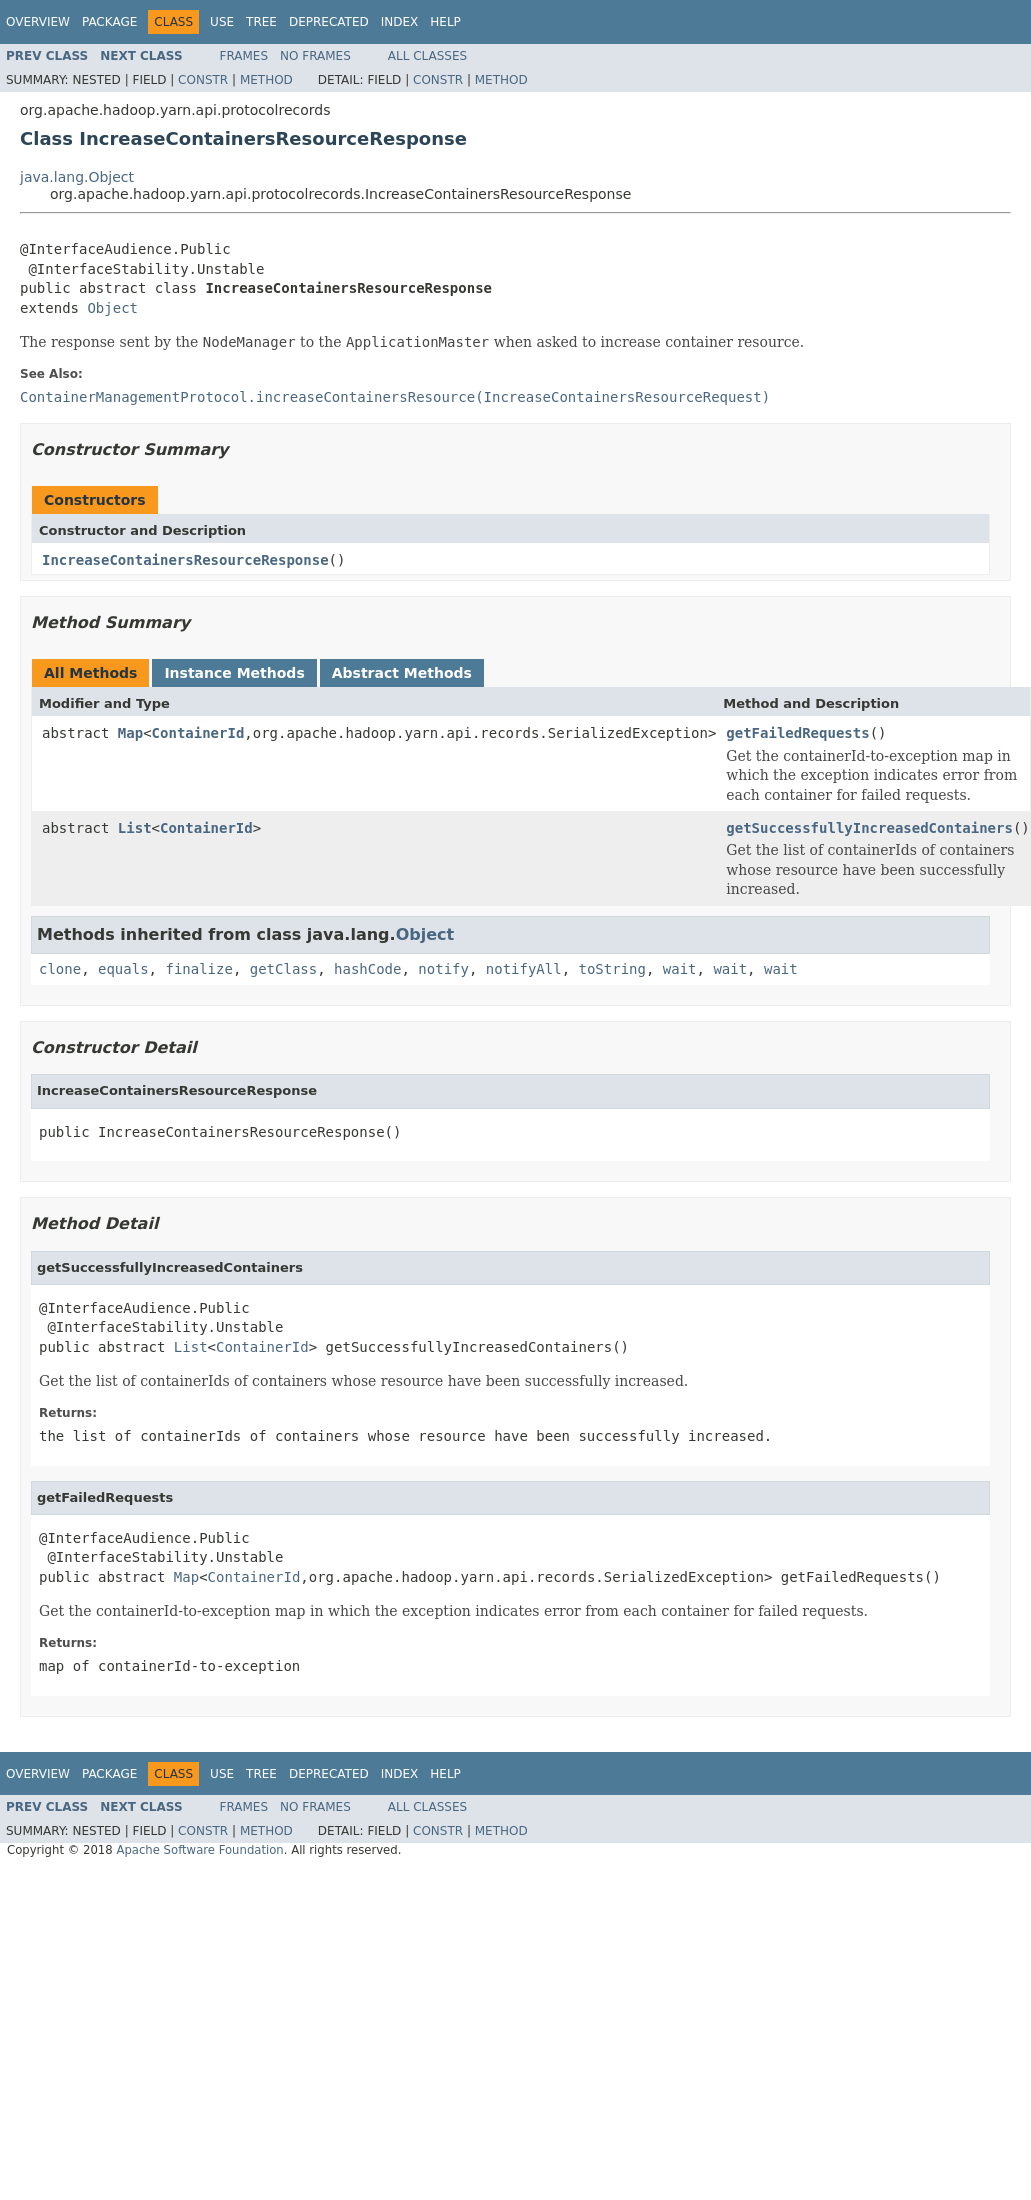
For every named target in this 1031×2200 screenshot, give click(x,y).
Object (112, 308)
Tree (261, 22)
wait (680, 969)
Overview (38, 22)
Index (400, 22)
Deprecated (329, 22)
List (135, 828)
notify (443, 969)
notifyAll (524, 969)
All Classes (427, 56)
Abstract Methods (402, 673)
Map (130, 733)
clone (60, 969)
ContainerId (198, 733)
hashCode (367, 969)
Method (266, 80)
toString (612, 969)
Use (222, 22)
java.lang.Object (77, 177)
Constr (203, 80)
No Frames (315, 56)
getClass (283, 969)
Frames (244, 56)
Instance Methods (234, 673)
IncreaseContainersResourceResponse (185, 560)
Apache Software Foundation (199, 1850)
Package (109, 22)
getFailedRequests (797, 733)
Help (445, 22)
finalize (198, 969)
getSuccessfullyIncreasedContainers (869, 828)
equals (123, 969)
